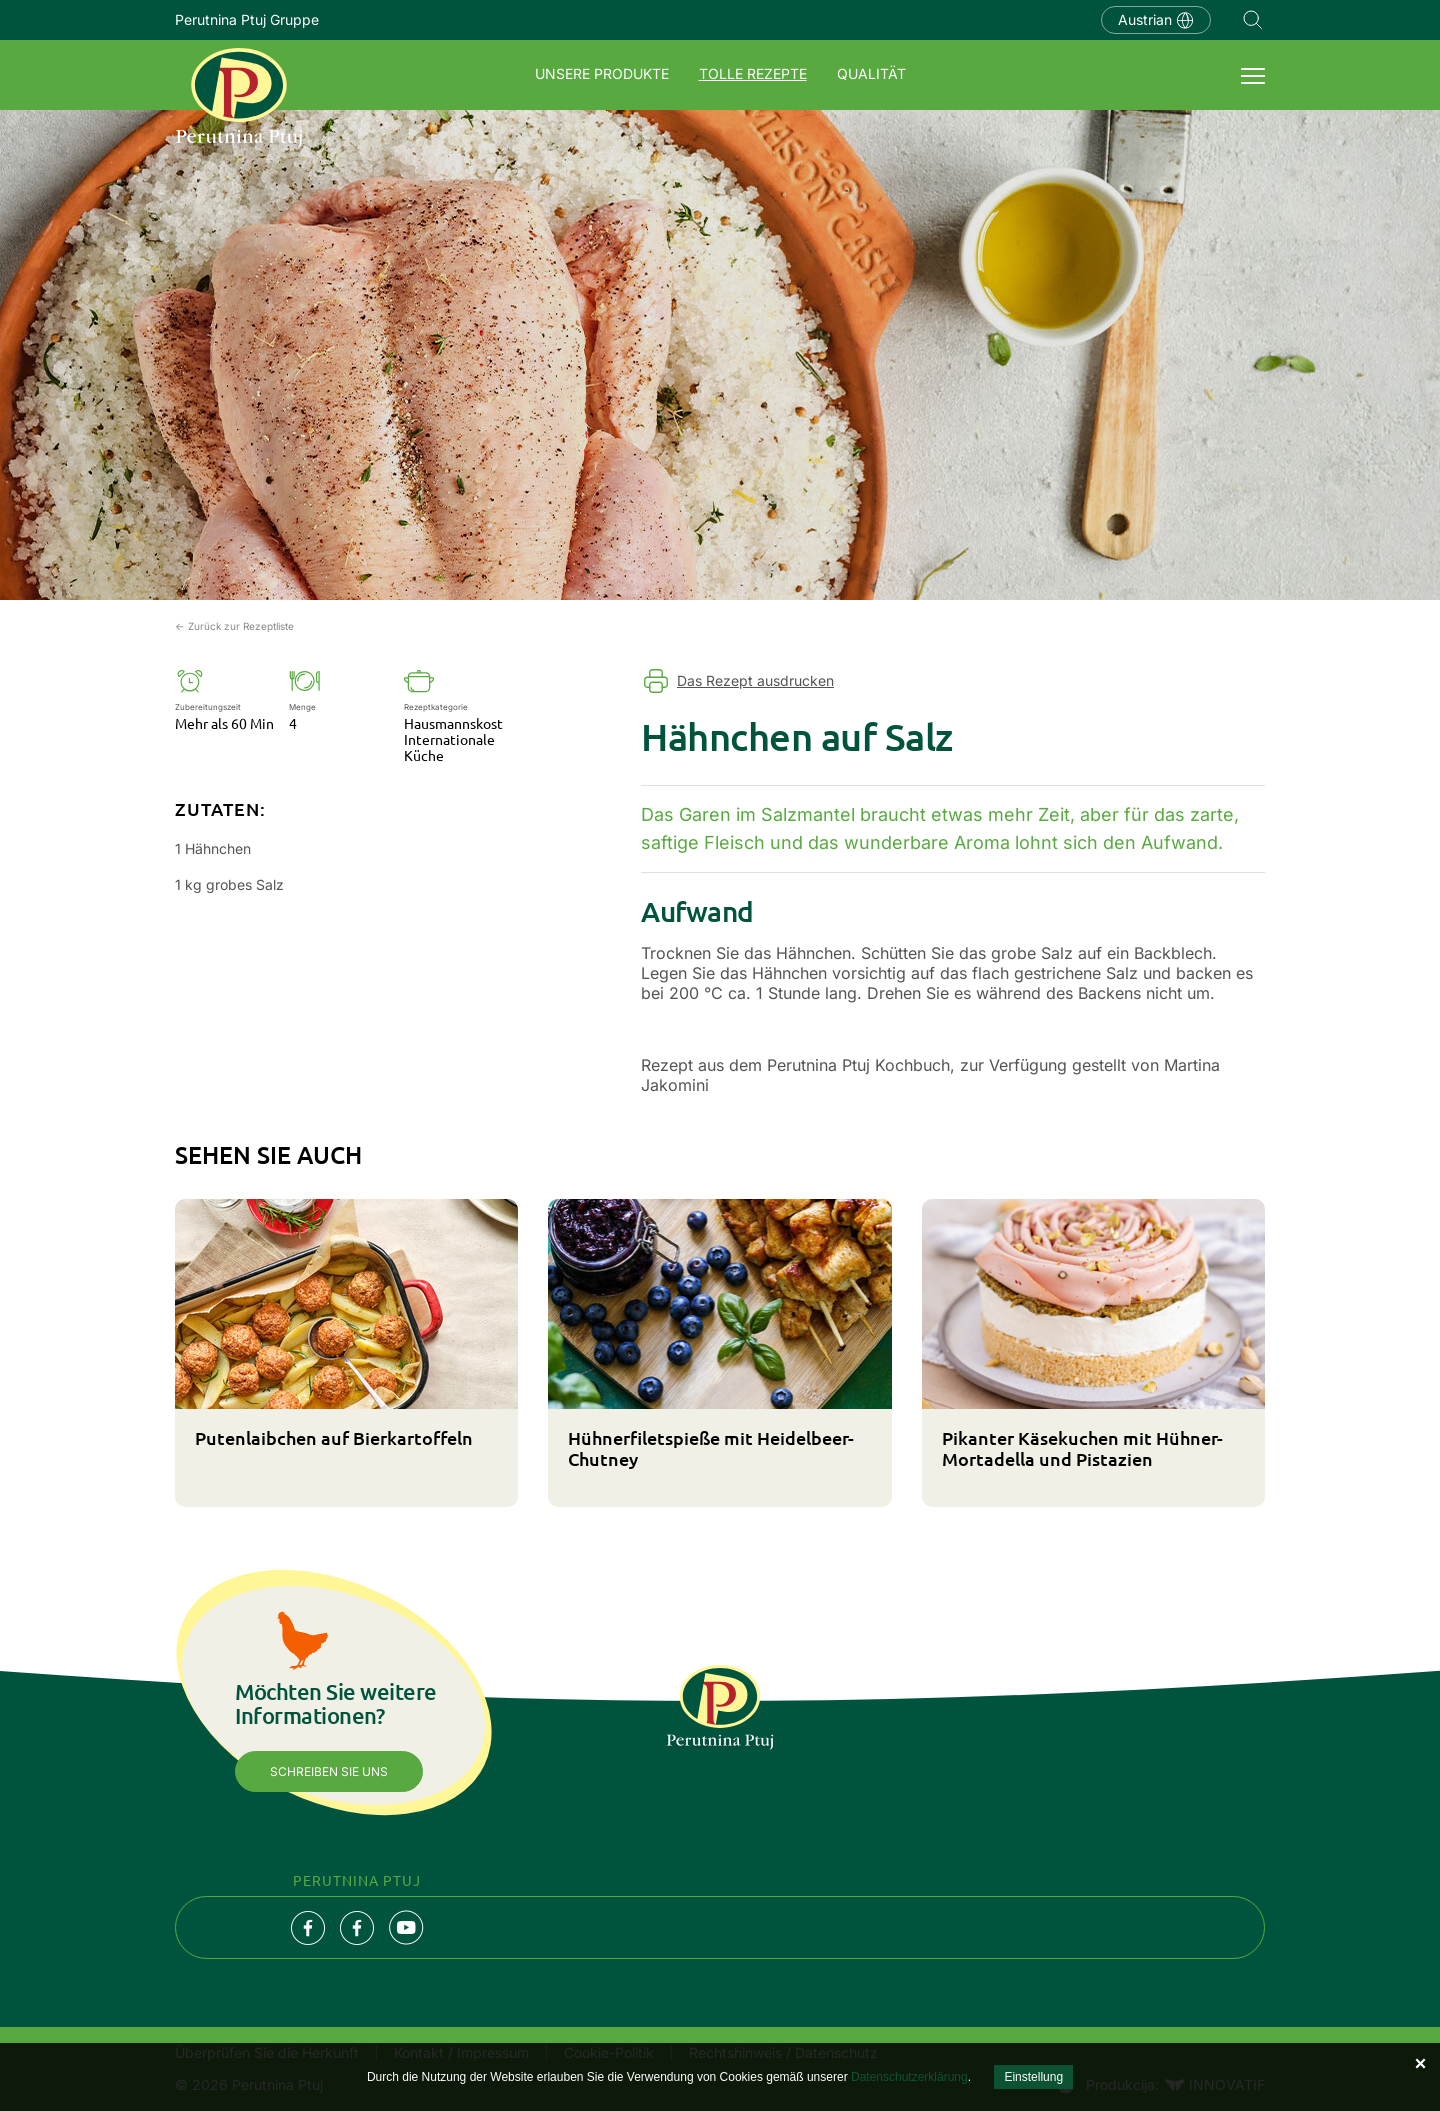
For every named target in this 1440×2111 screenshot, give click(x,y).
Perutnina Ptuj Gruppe (247, 19)
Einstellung (1033, 2077)
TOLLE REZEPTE (753, 73)
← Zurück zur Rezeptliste (234, 626)
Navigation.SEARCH (1253, 20)
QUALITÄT (871, 73)
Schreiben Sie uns (329, 1771)
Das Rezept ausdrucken (755, 680)
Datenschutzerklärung (909, 2077)
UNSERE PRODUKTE (602, 73)
